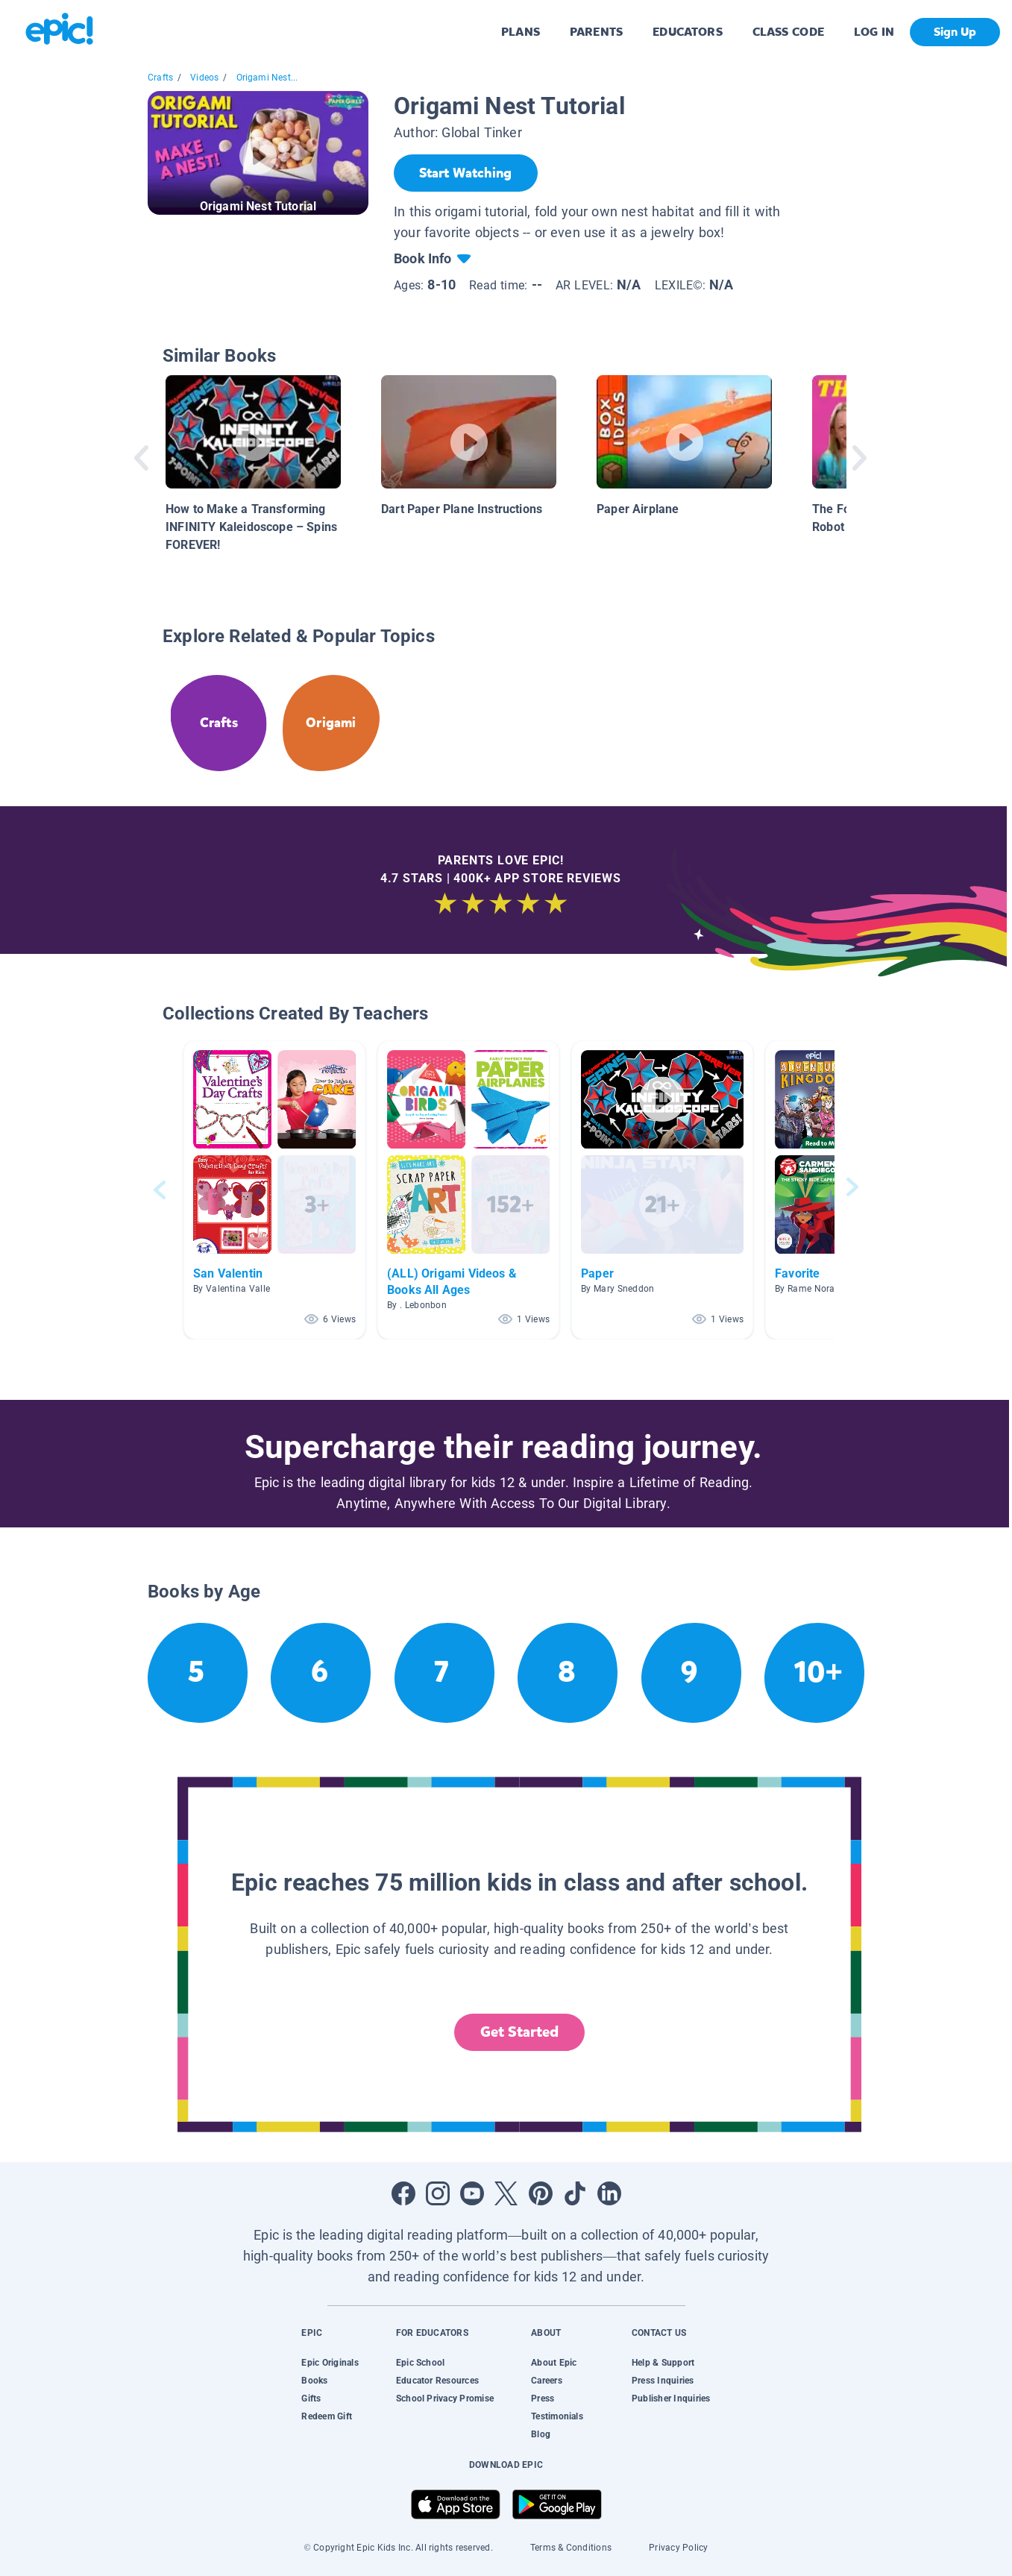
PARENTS (596, 32)
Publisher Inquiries (671, 2398)
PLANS (520, 32)
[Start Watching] (466, 173)
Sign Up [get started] (955, 32)
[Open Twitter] (506, 2193)
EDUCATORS (688, 32)
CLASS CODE (788, 32)
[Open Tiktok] (575, 2193)
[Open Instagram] (438, 2193)
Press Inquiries (663, 2380)
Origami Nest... (267, 77)
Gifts (311, 2398)
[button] (274, 1189)
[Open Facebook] (403, 2193)
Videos (204, 77)
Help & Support (663, 2362)
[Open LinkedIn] (609, 2193)
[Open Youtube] (472, 2193)
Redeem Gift (326, 2416)
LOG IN (874, 32)
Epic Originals (329, 2362)
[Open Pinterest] (541, 2193)
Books (314, 2380)
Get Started (519, 2032)
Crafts (160, 77)
